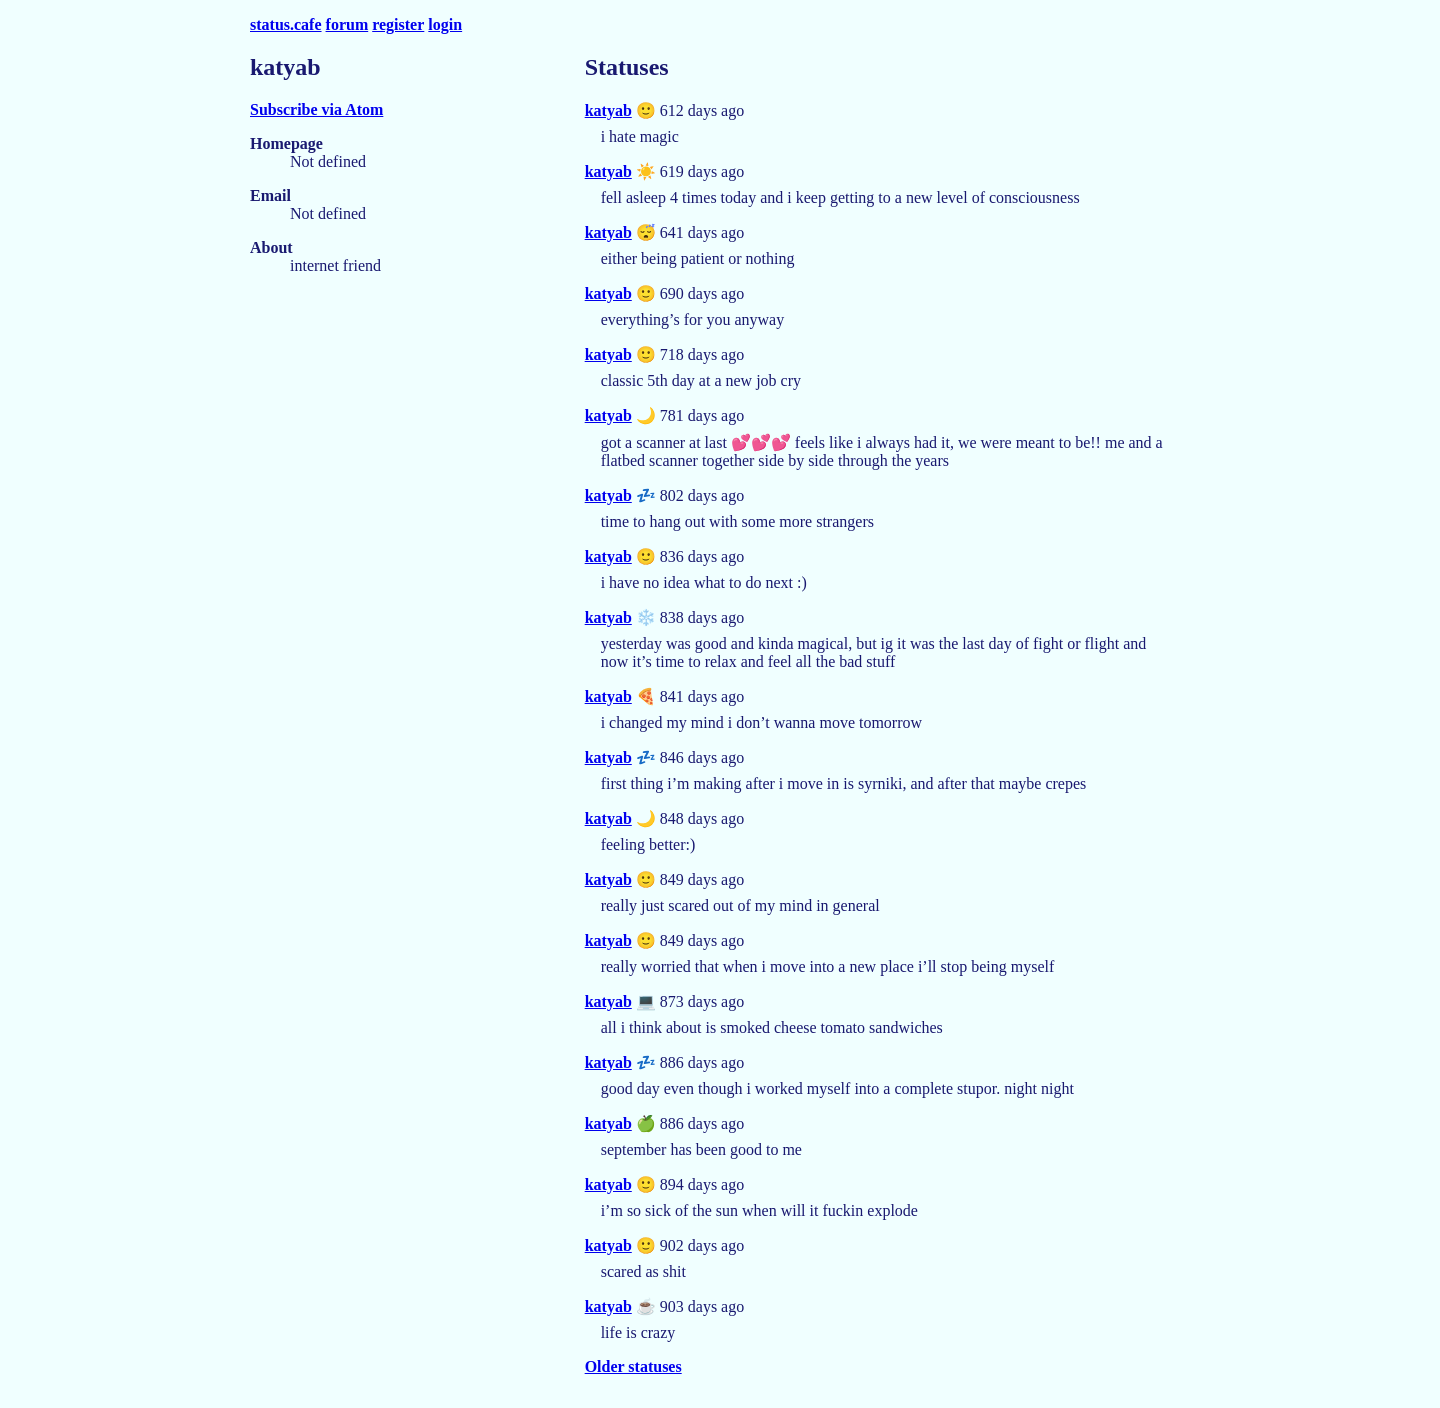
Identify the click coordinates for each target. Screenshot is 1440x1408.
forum (347, 24)
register (398, 24)
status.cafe (286, 24)
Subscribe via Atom (316, 109)
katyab (608, 110)
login (445, 24)
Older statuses (633, 1366)
